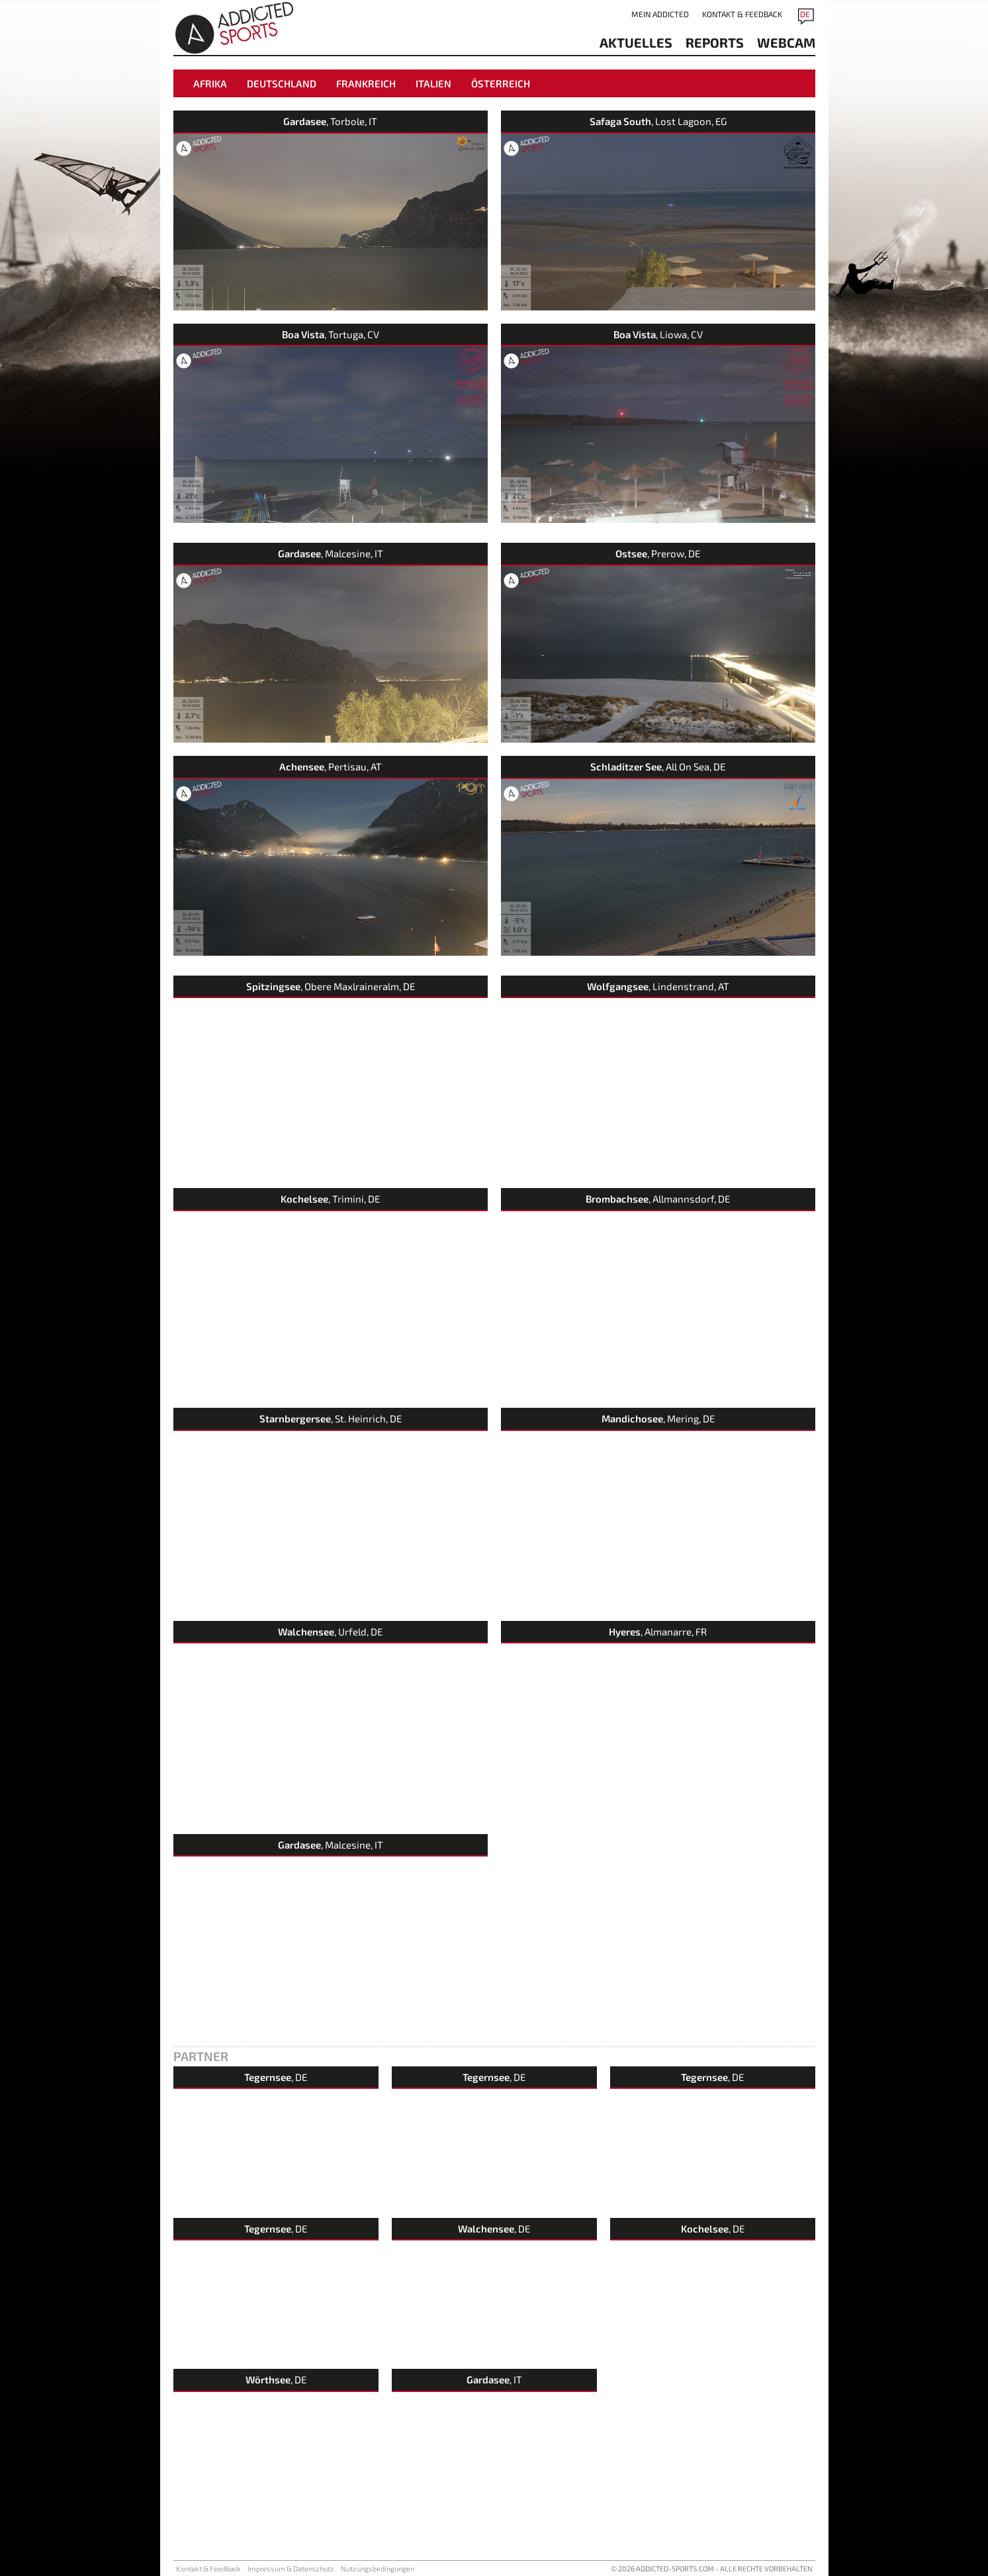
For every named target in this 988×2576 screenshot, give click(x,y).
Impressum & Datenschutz (290, 2568)
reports (715, 42)
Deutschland (281, 83)
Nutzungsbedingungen (377, 2568)
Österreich (500, 83)
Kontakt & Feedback (742, 14)
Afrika (210, 83)
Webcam (786, 42)
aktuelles (636, 42)
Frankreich (366, 83)
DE (805, 14)
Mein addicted (660, 14)
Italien (433, 83)
